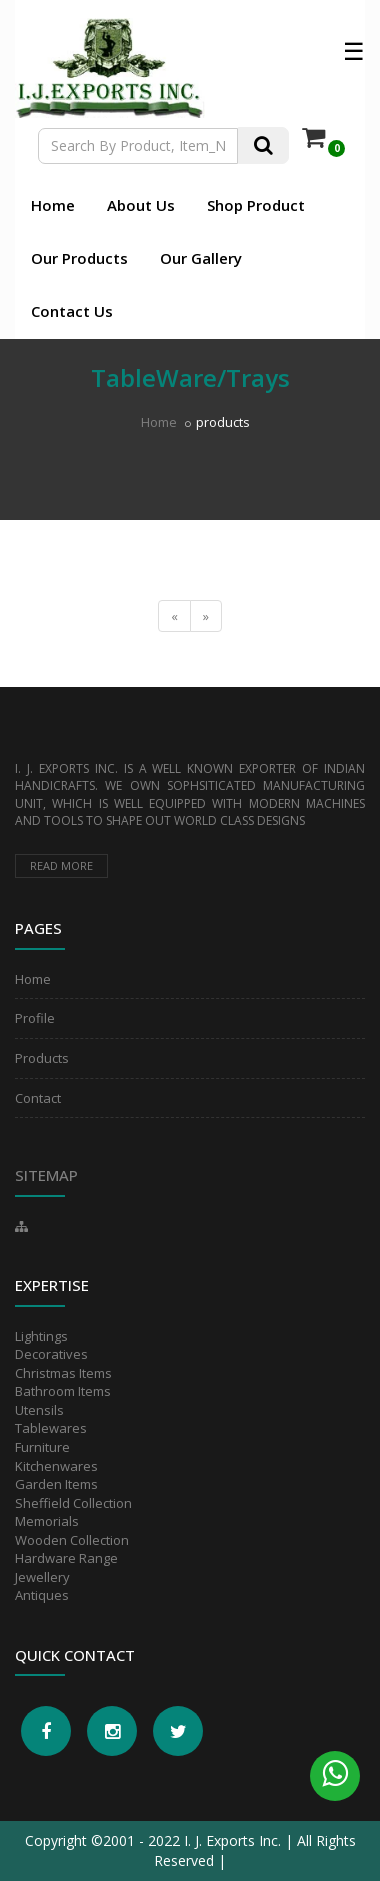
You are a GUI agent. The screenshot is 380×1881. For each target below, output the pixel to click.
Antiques (42, 1595)
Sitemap (46, 1175)
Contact (38, 1098)
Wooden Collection (72, 1540)
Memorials (47, 1521)
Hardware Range (66, 1558)
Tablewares (51, 1428)
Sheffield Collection (73, 1503)
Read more (61, 865)
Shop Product (256, 205)
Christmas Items (63, 1373)
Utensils (39, 1410)
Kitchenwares (56, 1466)
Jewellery (42, 1577)
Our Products (79, 258)
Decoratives (51, 1354)
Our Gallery (201, 258)
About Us (141, 205)
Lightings (41, 1336)
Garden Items (56, 1484)
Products (42, 1058)
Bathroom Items (63, 1391)
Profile (35, 1018)
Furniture (42, 1447)
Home (53, 205)
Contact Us (72, 311)
